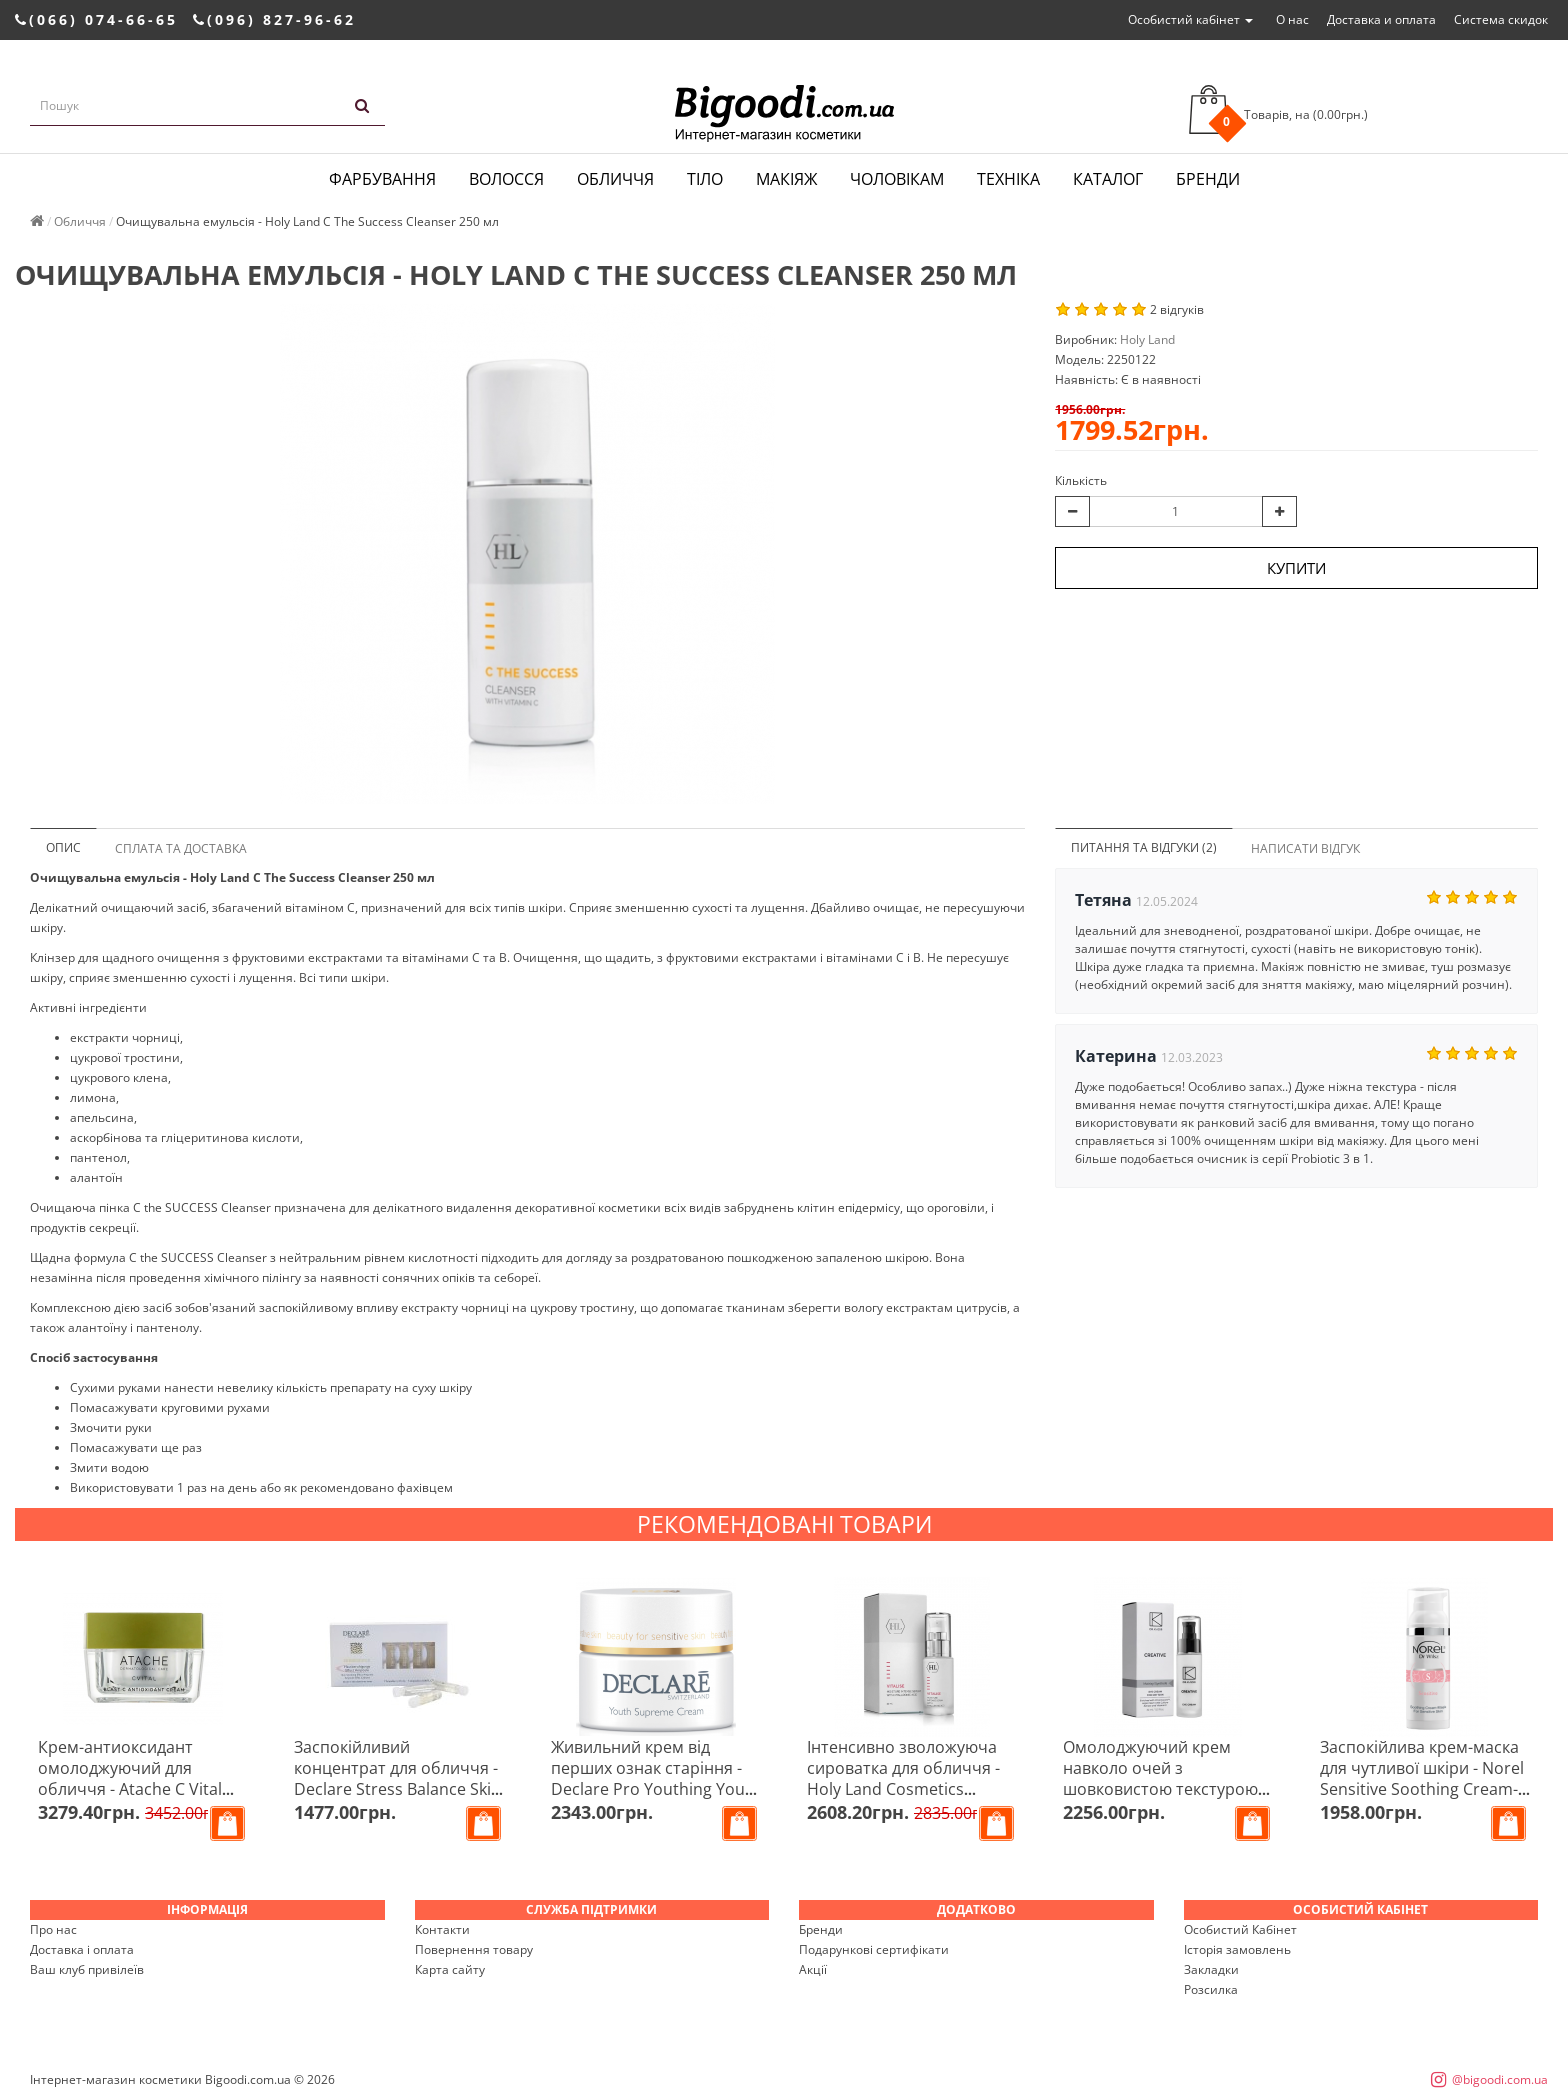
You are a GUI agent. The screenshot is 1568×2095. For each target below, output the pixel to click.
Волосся (506, 179)
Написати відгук (1305, 848)
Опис (63, 847)
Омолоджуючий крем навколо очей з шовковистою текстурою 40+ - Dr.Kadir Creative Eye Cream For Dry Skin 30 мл (1162, 1789)
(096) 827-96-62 (274, 19)
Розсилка (1211, 1989)
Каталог (1108, 179)
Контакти (442, 1929)
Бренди (1208, 179)
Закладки (1211, 1969)
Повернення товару (474, 1949)
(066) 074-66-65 (96, 19)
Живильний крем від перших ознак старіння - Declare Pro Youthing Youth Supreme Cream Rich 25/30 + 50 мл (656, 1789)
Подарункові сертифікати (874, 1949)
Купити (1296, 568)
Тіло (705, 179)
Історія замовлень (1237, 1949)
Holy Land (1147, 339)
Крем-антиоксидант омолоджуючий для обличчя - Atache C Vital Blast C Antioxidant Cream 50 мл (136, 1789)
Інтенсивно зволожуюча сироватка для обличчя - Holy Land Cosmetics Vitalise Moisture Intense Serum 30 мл (903, 1789)
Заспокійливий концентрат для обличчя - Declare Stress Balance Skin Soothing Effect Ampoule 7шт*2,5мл (397, 1789)
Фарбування (382, 179)
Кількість (1081, 480)
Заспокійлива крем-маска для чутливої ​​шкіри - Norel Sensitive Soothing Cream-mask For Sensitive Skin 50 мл (1422, 1789)
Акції (813, 1969)
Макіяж (786, 179)
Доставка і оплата (82, 1949)
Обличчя (615, 179)
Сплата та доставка (181, 848)
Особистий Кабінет (1240, 1929)
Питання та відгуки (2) (1144, 847)
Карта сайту (450, 1969)
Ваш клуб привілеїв (87, 1969)
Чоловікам (897, 179)
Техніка (1008, 179)
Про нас (53, 1929)
